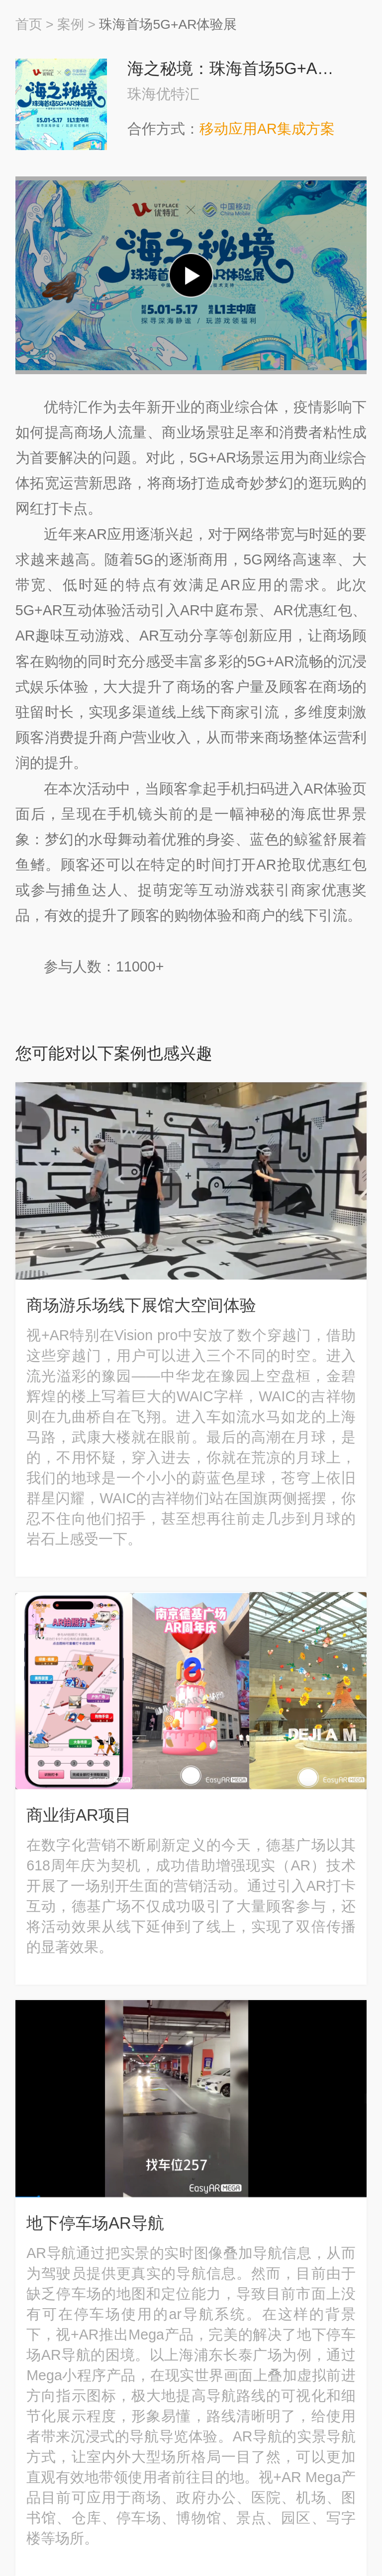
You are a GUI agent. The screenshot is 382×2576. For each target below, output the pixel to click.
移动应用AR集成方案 (267, 129)
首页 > (34, 24)
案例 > (76, 24)
